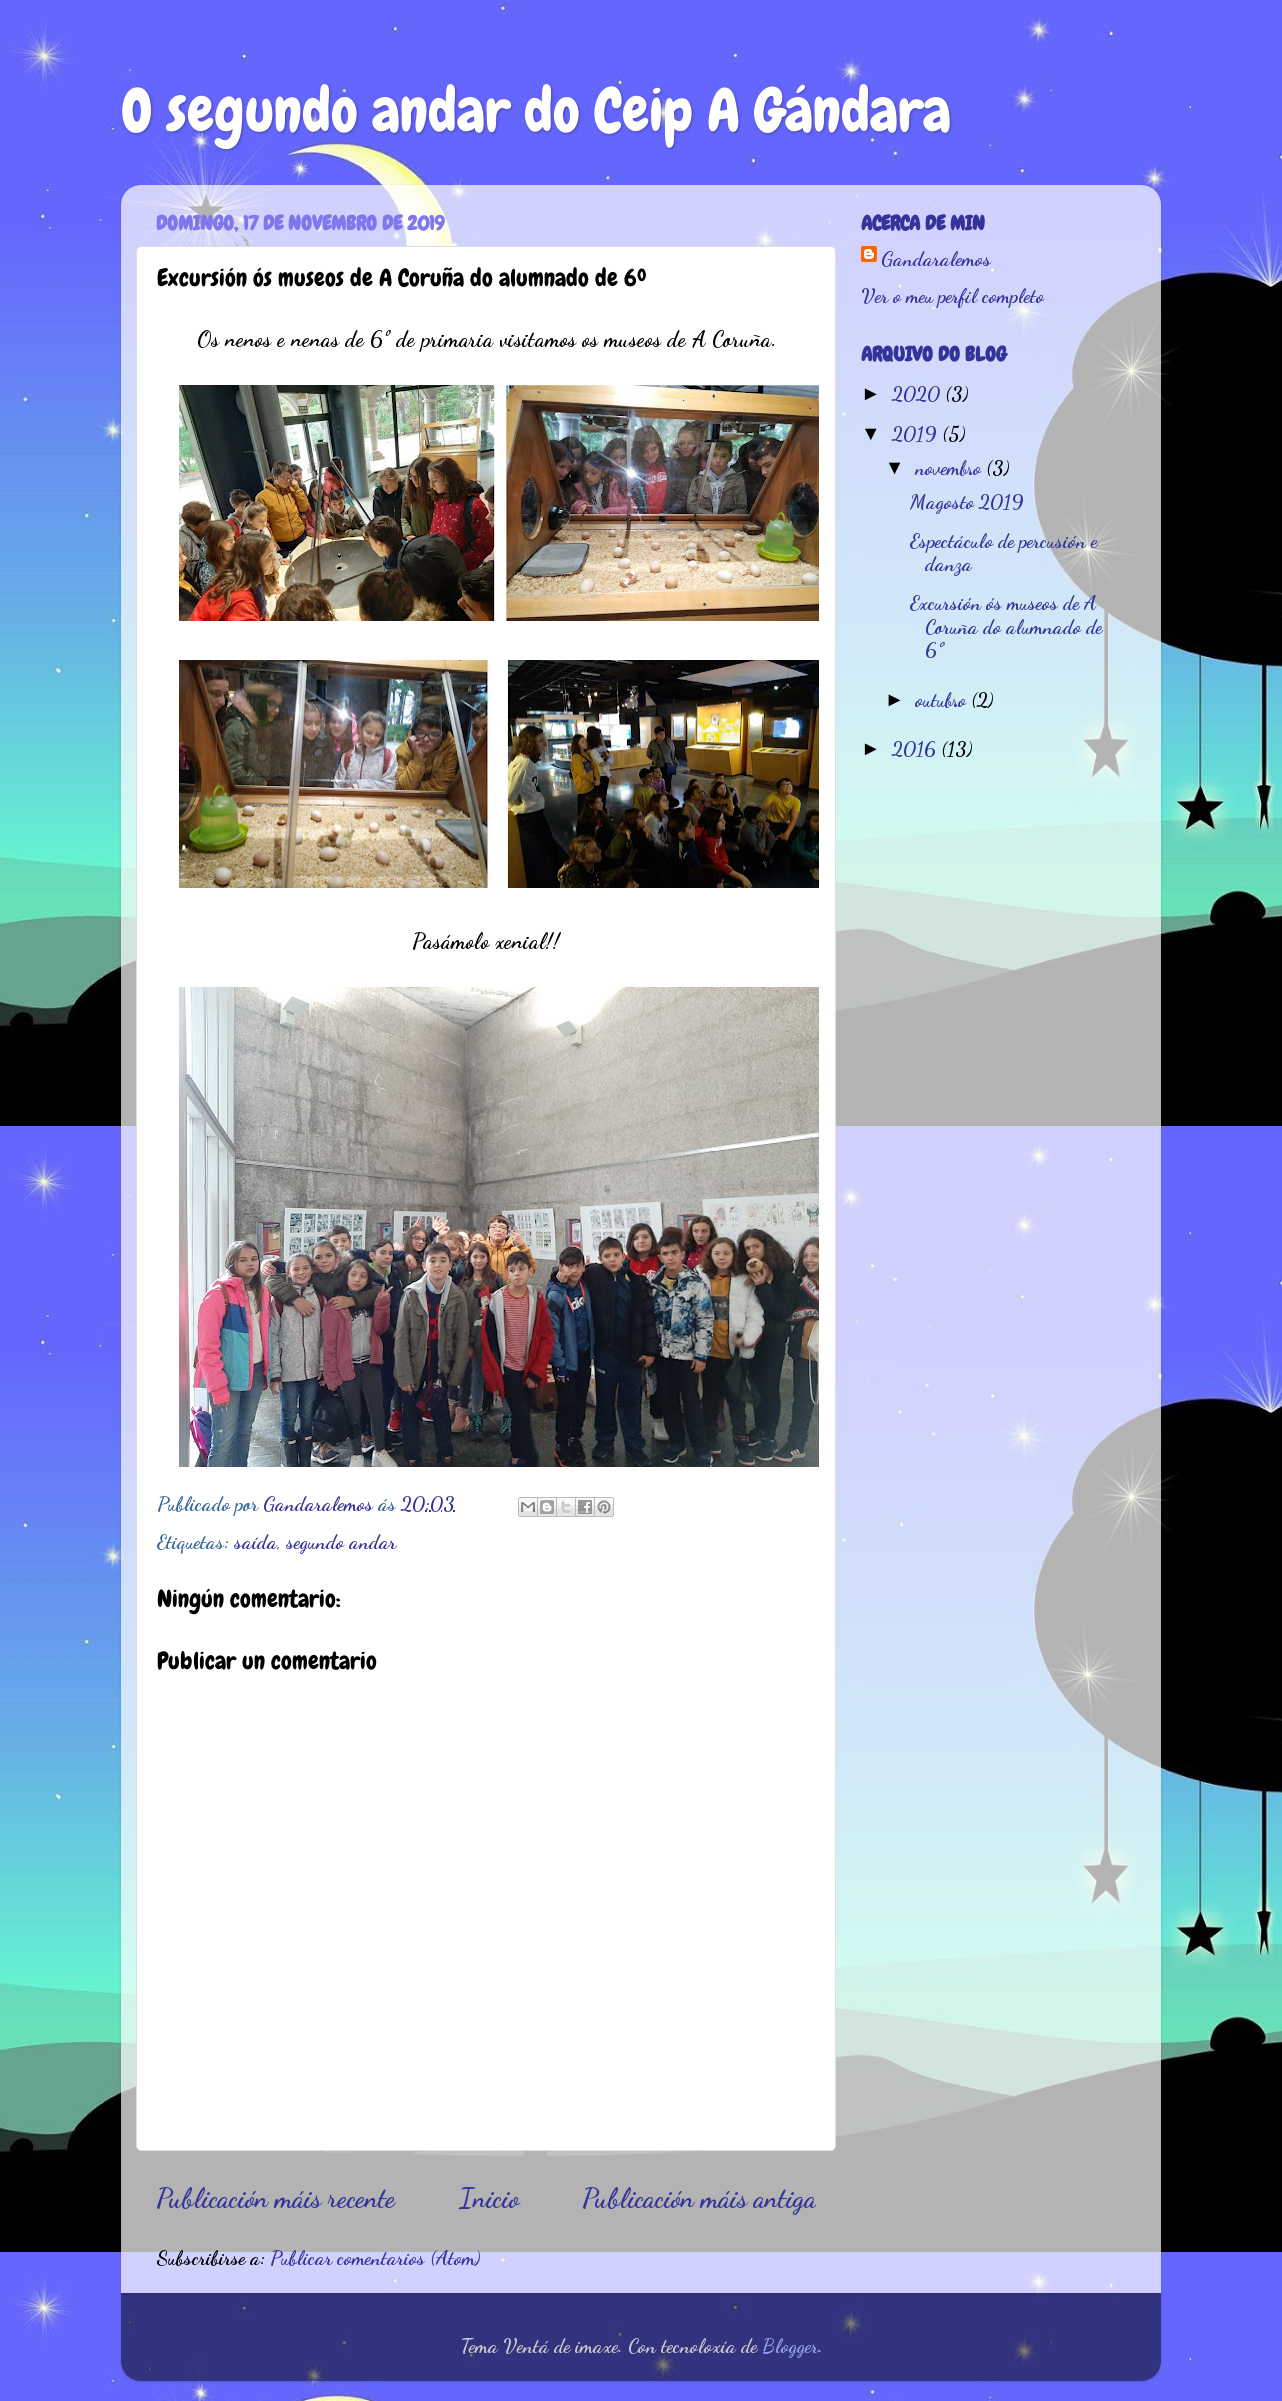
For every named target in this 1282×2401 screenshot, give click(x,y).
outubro (943, 700)
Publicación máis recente (275, 2198)
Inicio (489, 2198)
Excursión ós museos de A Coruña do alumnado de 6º (1006, 627)
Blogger (790, 2346)
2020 (918, 394)
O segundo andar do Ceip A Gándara (536, 110)
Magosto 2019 (967, 502)
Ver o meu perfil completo (952, 296)
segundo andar (341, 1542)
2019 (917, 434)
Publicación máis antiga (699, 2198)
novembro (950, 468)
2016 (916, 749)
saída (255, 1542)
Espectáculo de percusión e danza (1003, 553)
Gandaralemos (936, 259)
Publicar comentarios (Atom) (375, 2258)
